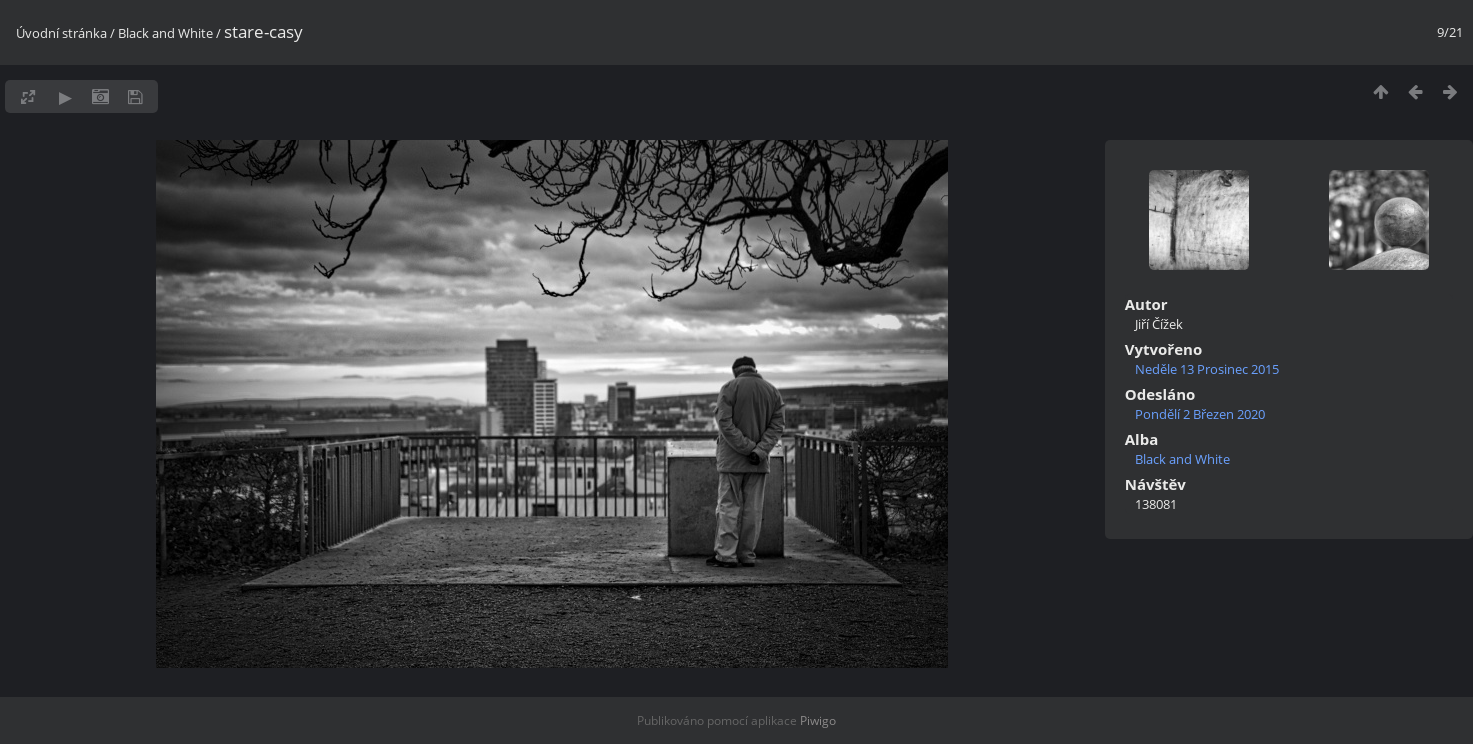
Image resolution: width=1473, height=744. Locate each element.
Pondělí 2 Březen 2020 (1200, 414)
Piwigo (818, 720)
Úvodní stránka (61, 33)
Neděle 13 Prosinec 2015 (1207, 369)
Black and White (165, 33)
